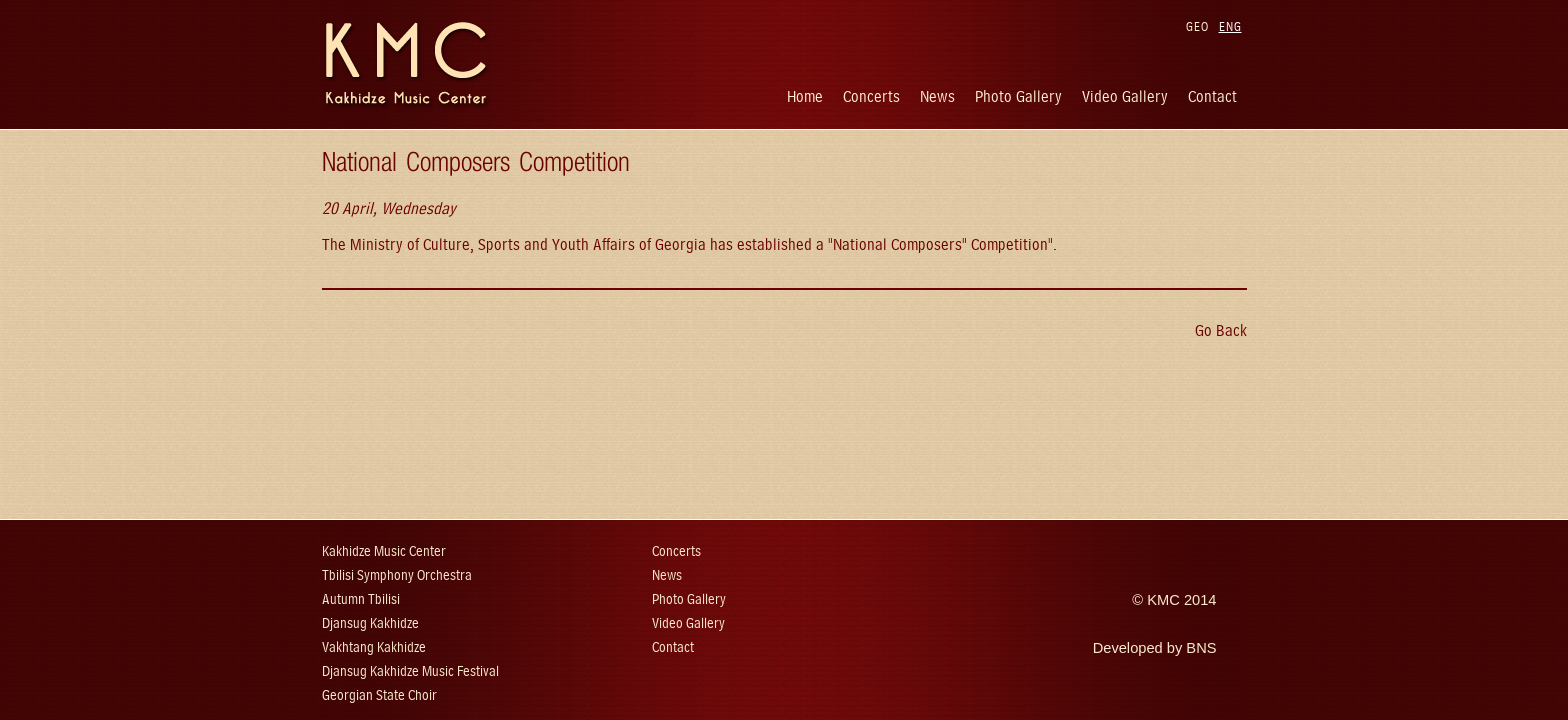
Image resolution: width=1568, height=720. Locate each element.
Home (805, 96)
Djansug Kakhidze (370, 623)
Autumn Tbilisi (361, 599)
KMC (1163, 600)
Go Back (1221, 330)
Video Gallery (1125, 96)
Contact (1212, 96)
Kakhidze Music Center (384, 551)
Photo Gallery (1018, 96)
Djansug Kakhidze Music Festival (410, 671)
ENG (1230, 26)
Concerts (871, 96)
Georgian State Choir (379, 695)
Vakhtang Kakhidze (374, 647)
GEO (1197, 26)
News (937, 96)
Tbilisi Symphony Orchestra (397, 575)
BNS (1201, 648)
